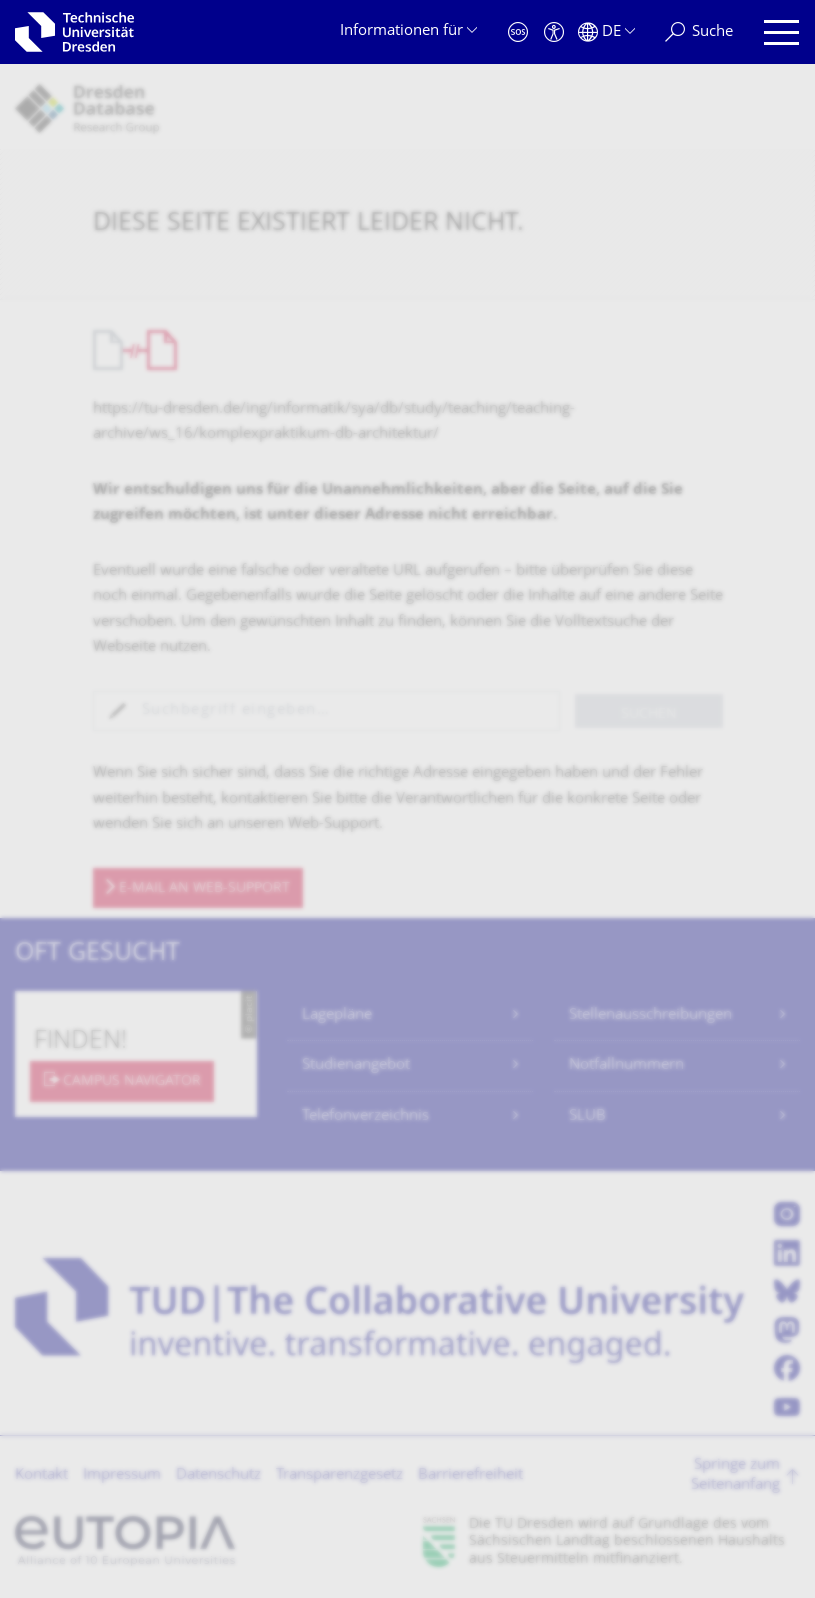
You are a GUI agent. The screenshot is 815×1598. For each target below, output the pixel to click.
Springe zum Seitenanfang (735, 1475)
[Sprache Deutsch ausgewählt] (606, 32)
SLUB (587, 1116)
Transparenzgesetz (339, 1475)
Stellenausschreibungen (650, 1015)
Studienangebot (356, 1065)
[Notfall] (518, 32)
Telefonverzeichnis (365, 1116)
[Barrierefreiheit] (554, 32)
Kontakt (41, 1475)
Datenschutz (218, 1475)
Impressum (122, 1475)
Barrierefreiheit (470, 1475)
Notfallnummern (626, 1065)
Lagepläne (337, 1015)
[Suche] (699, 32)
